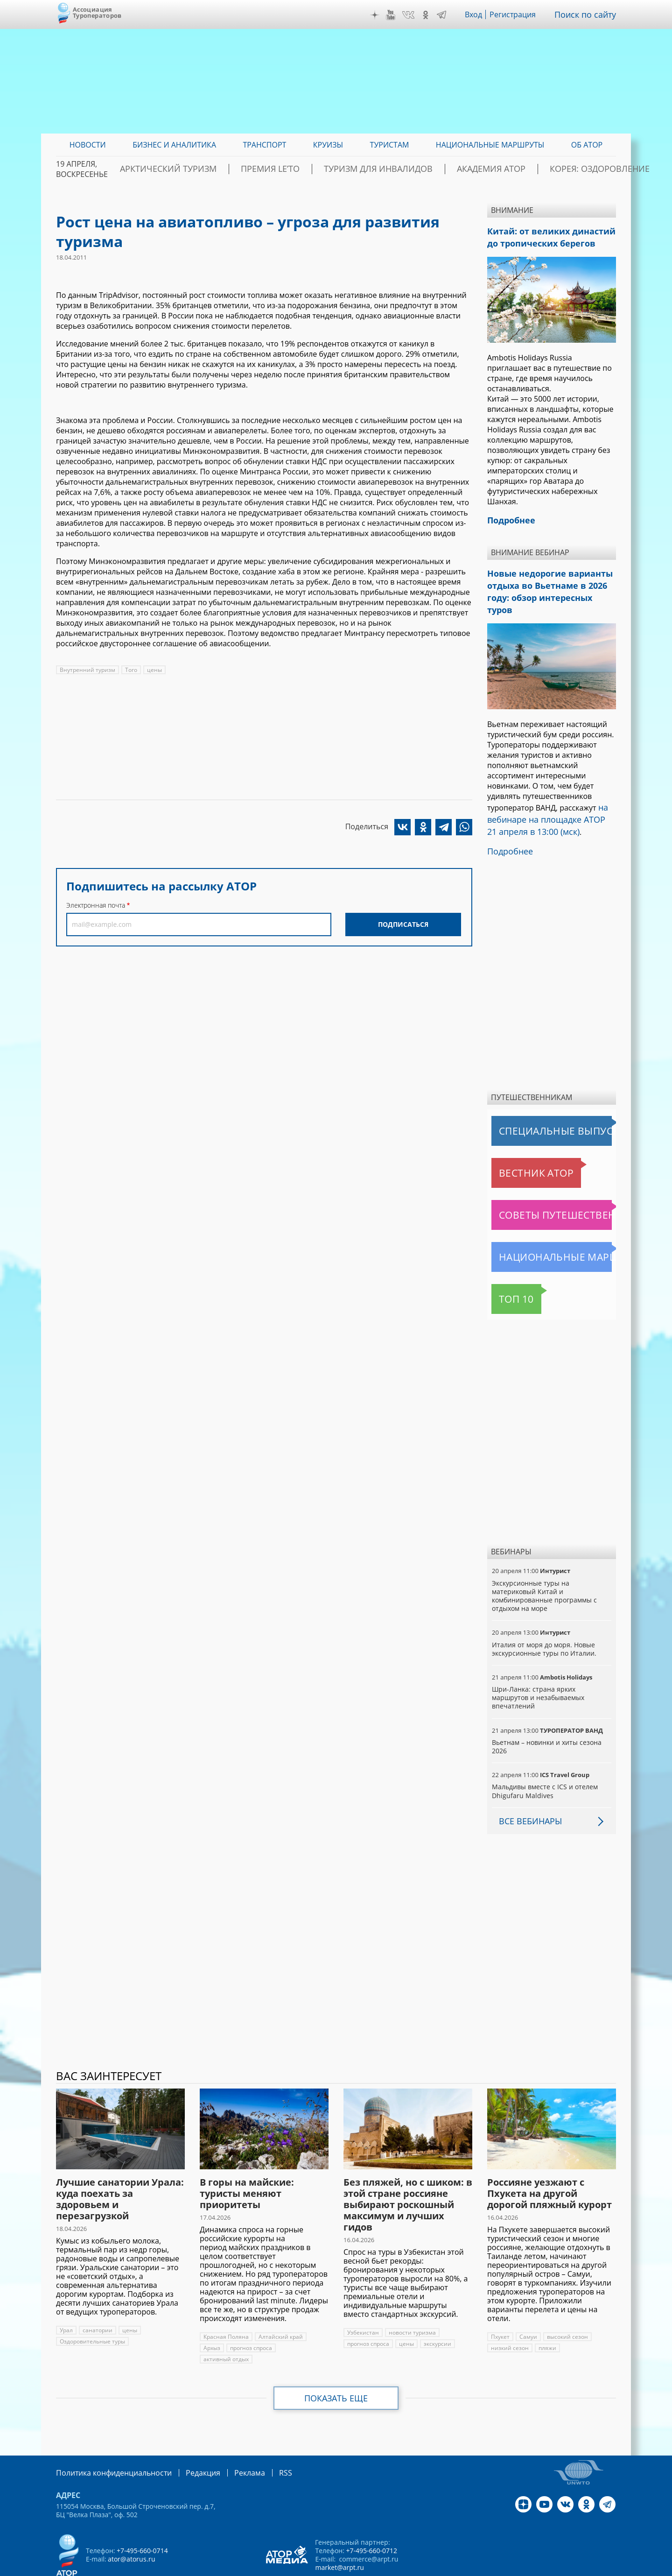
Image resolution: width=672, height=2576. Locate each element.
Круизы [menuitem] (328, 145)
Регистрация (520, 14)
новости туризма (411, 2302)
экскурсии (437, 2313)
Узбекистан (362, 2302)
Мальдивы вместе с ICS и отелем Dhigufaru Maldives (544, 1760)
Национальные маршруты (540, 1226)
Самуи (528, 2306)
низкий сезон (509, 2317)
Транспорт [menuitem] (264, 145)
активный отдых (225, 2328)
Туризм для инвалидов (388, 169)
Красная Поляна (225, 2306)
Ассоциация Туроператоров (97, 12)
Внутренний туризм (87, 670)
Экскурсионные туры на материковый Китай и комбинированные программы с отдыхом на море (544, 1565)
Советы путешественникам (542, 1184)
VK (415, 15)
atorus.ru (529, 2567)
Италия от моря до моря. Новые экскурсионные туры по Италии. (543, 1618)
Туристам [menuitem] (389, 145)
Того (130, 670)
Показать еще (336, 2367)
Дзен (381, 15)
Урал (66, 2299)
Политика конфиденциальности (107, 2441)
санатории (97, 2299)
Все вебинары (527, 1790)
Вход (480, 14)
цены (153, 670)
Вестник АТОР (518, 1142)
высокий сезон (566, 2306)
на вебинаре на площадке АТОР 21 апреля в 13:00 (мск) (547, 793)
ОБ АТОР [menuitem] (586, 145)
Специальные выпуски (534, 1100)
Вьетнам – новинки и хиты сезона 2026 (546, 1715)
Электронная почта (95, 905)
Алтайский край (279, 2306)
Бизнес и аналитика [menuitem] (174, 145)
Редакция (188, 2441)
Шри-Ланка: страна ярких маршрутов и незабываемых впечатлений (537, 1667)
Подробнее (507, 821)
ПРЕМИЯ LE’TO (299, 169)
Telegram (448, 15)
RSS (263, 2441)
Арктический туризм (215, 169)
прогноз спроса (251, 2317)
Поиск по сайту (588, 14)
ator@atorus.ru (131, 2527)
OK (432, 15)
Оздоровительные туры (92, 2311)
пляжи (546, 2317)
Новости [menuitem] (88, 145)
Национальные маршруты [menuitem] (490, 145)
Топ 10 (506, 1268)
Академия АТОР (482, 169)
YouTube (397, 15)
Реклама (230, 2441)
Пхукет (500, 2306)
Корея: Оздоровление (571, 169)
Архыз (211, 2317)
